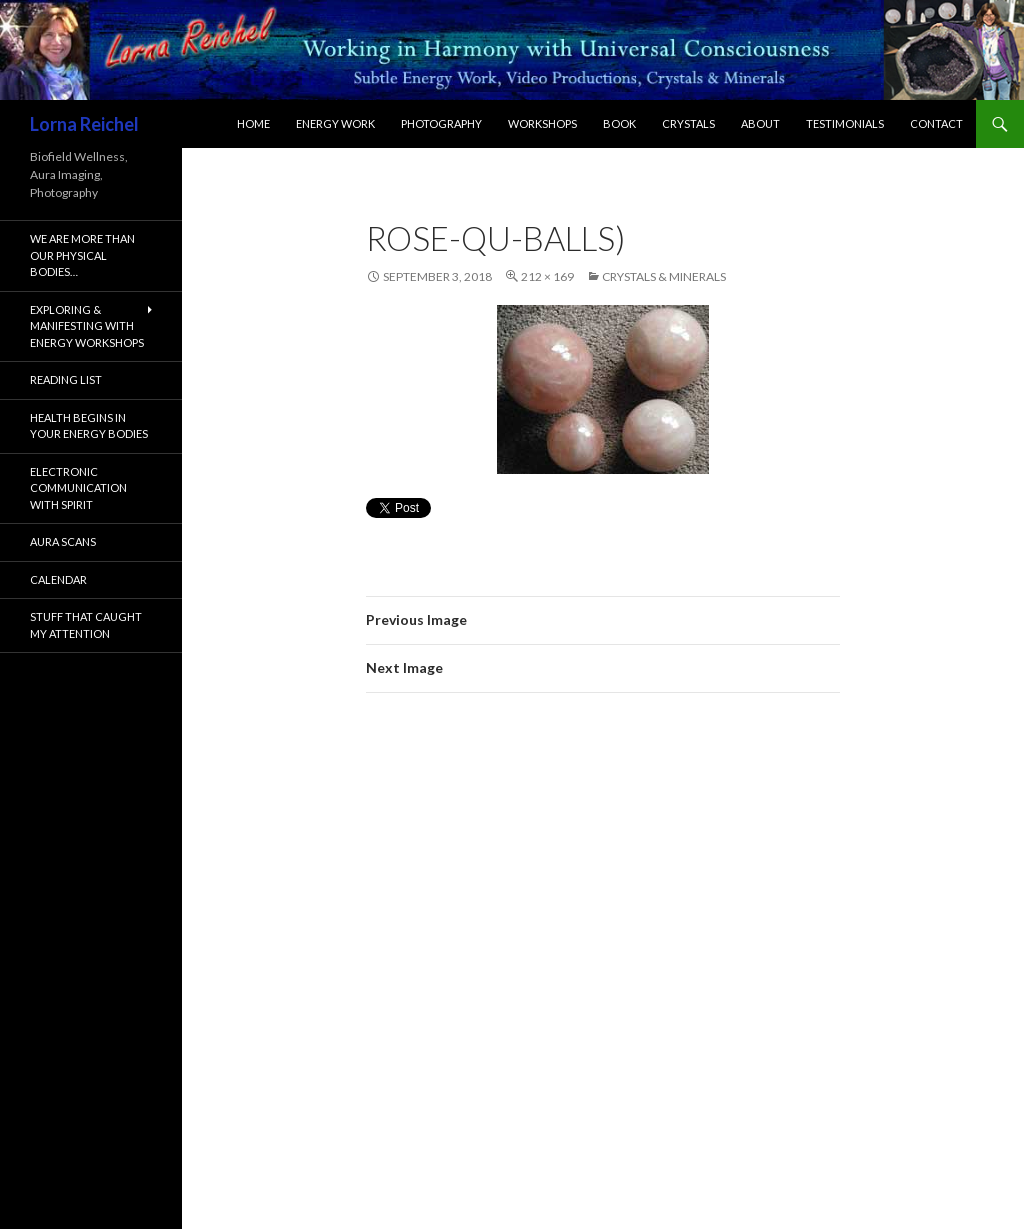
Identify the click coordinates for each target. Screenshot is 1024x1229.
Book (619, 123)
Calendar (58, 579)
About (760, 123)
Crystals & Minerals (664, 276)
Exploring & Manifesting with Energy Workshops (87, 326)
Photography (441, 123)
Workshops (542, 123)
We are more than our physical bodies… (82, 255)
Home (253, 123)
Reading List (66, 379)
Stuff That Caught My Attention (86, 625)
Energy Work (335, 123)
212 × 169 (547, 276)
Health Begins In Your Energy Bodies (89, 426)
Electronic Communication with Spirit (78, 488)
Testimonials (845, 123)
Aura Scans (63, 541)
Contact (936, 123)
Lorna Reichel (84, 124)
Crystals (688, 123)
